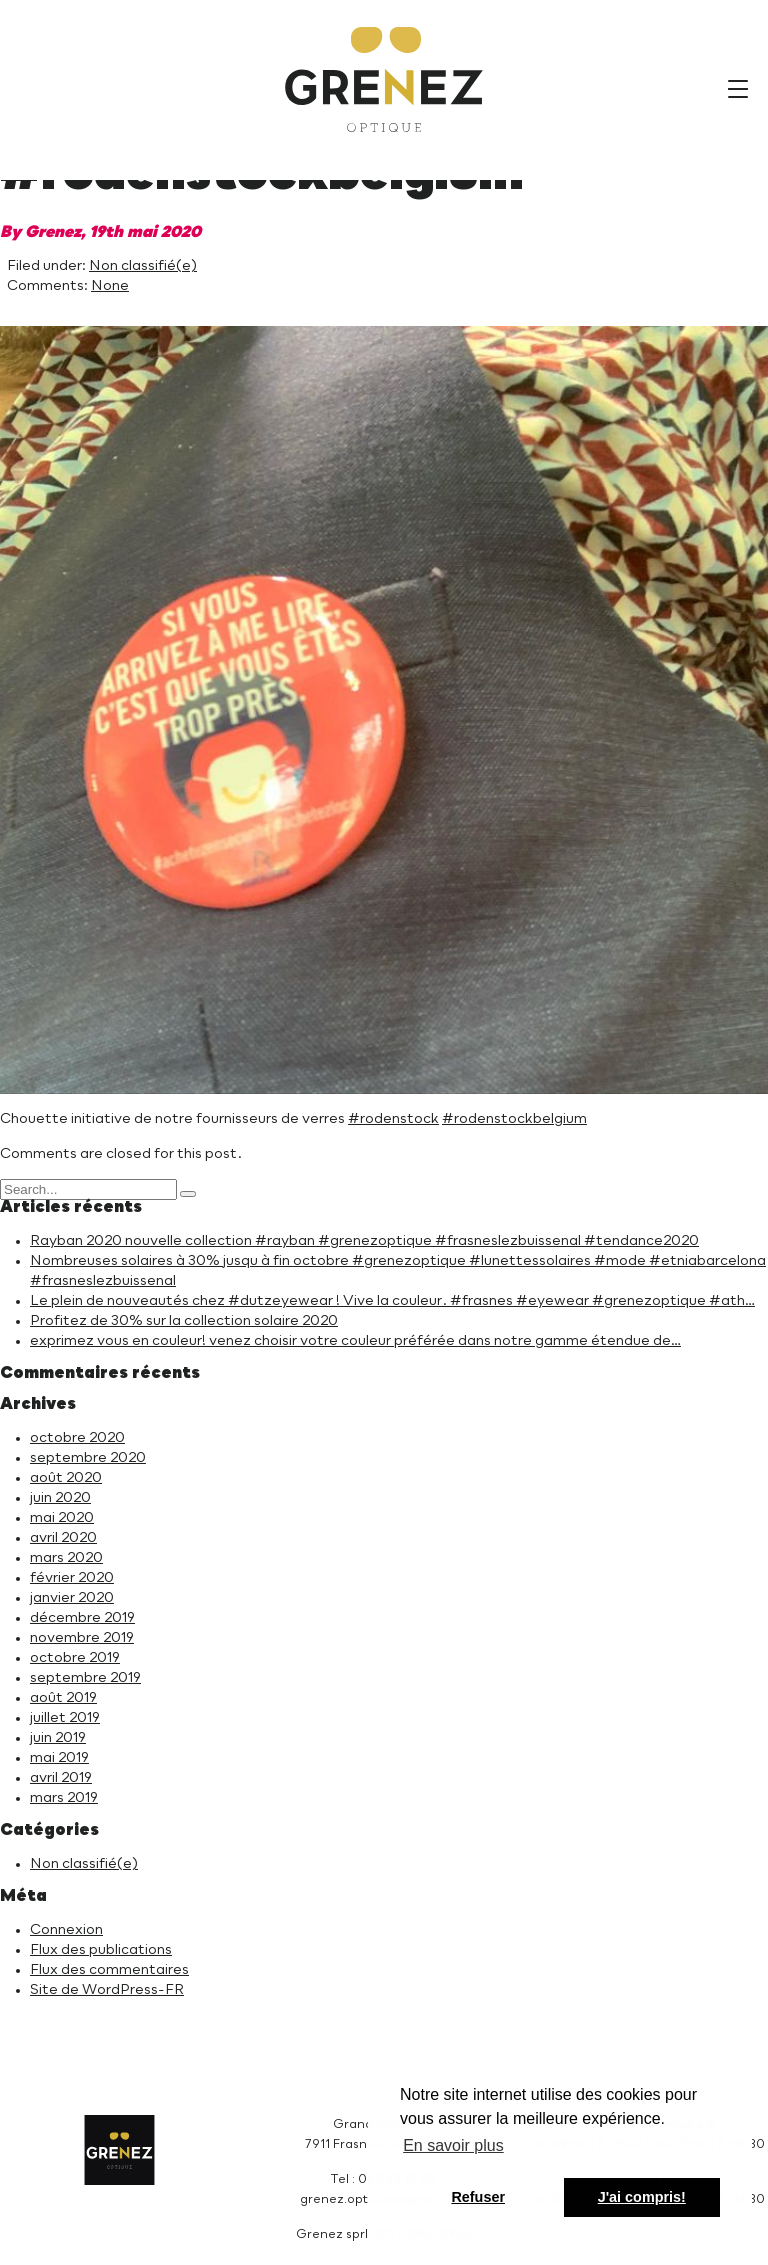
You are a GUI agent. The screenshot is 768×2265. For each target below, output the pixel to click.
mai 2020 (62, 1518)
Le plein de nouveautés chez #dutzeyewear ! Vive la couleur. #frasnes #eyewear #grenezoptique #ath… (392, 1301)
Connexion (66, 1930)
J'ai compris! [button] (642, 2197)
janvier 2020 (72, 1598)
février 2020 (72, 1578)
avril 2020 (63, 1538)
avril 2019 (61, 1778)
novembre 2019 (82, 1638)
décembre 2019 (82, 1618)
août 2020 (66, 1478)
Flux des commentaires (109, 1970)
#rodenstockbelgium (514, 1119)
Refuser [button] (478, 2197)
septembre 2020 (88, 1458)
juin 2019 (58, 1738)
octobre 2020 (77, 1438)
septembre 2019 (85, 1678)
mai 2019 (59, 1758)
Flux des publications (101, 1950)
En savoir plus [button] (453, 2145)
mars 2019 (64, 1798)
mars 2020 (66, 1558)
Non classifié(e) (143, 266)
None (110, 286)
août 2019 (63, 1698)
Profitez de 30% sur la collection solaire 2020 (184, 1321)
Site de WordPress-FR (107, 1990)
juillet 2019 (65, 1718)
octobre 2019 (75, 1658)
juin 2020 (60, 1498)
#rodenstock (393, 1119)
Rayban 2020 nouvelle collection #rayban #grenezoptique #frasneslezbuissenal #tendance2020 (364, 1241)
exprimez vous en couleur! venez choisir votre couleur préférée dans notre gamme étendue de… (355, 1341)
